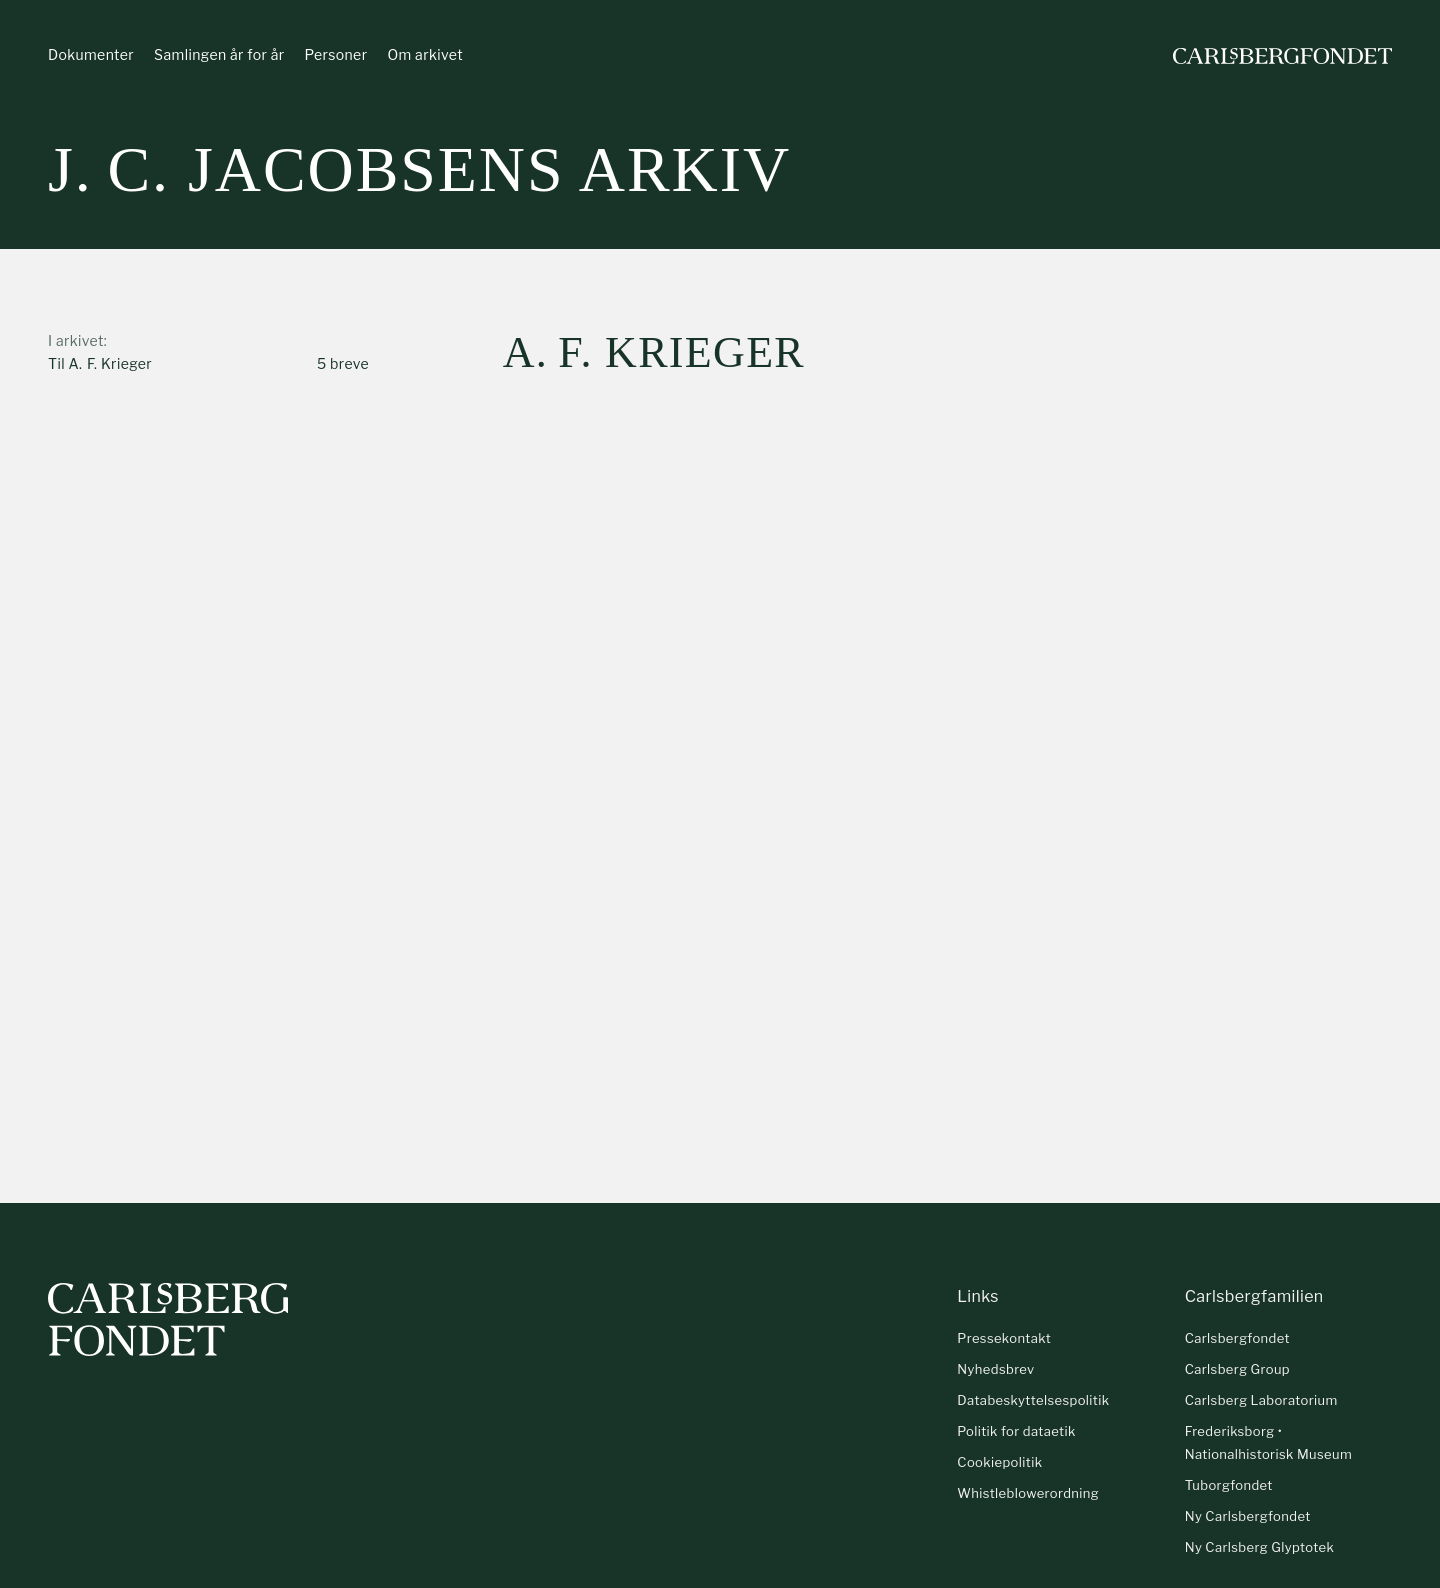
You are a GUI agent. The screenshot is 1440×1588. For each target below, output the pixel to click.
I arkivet (76, 340)
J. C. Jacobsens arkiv (419, 169)
